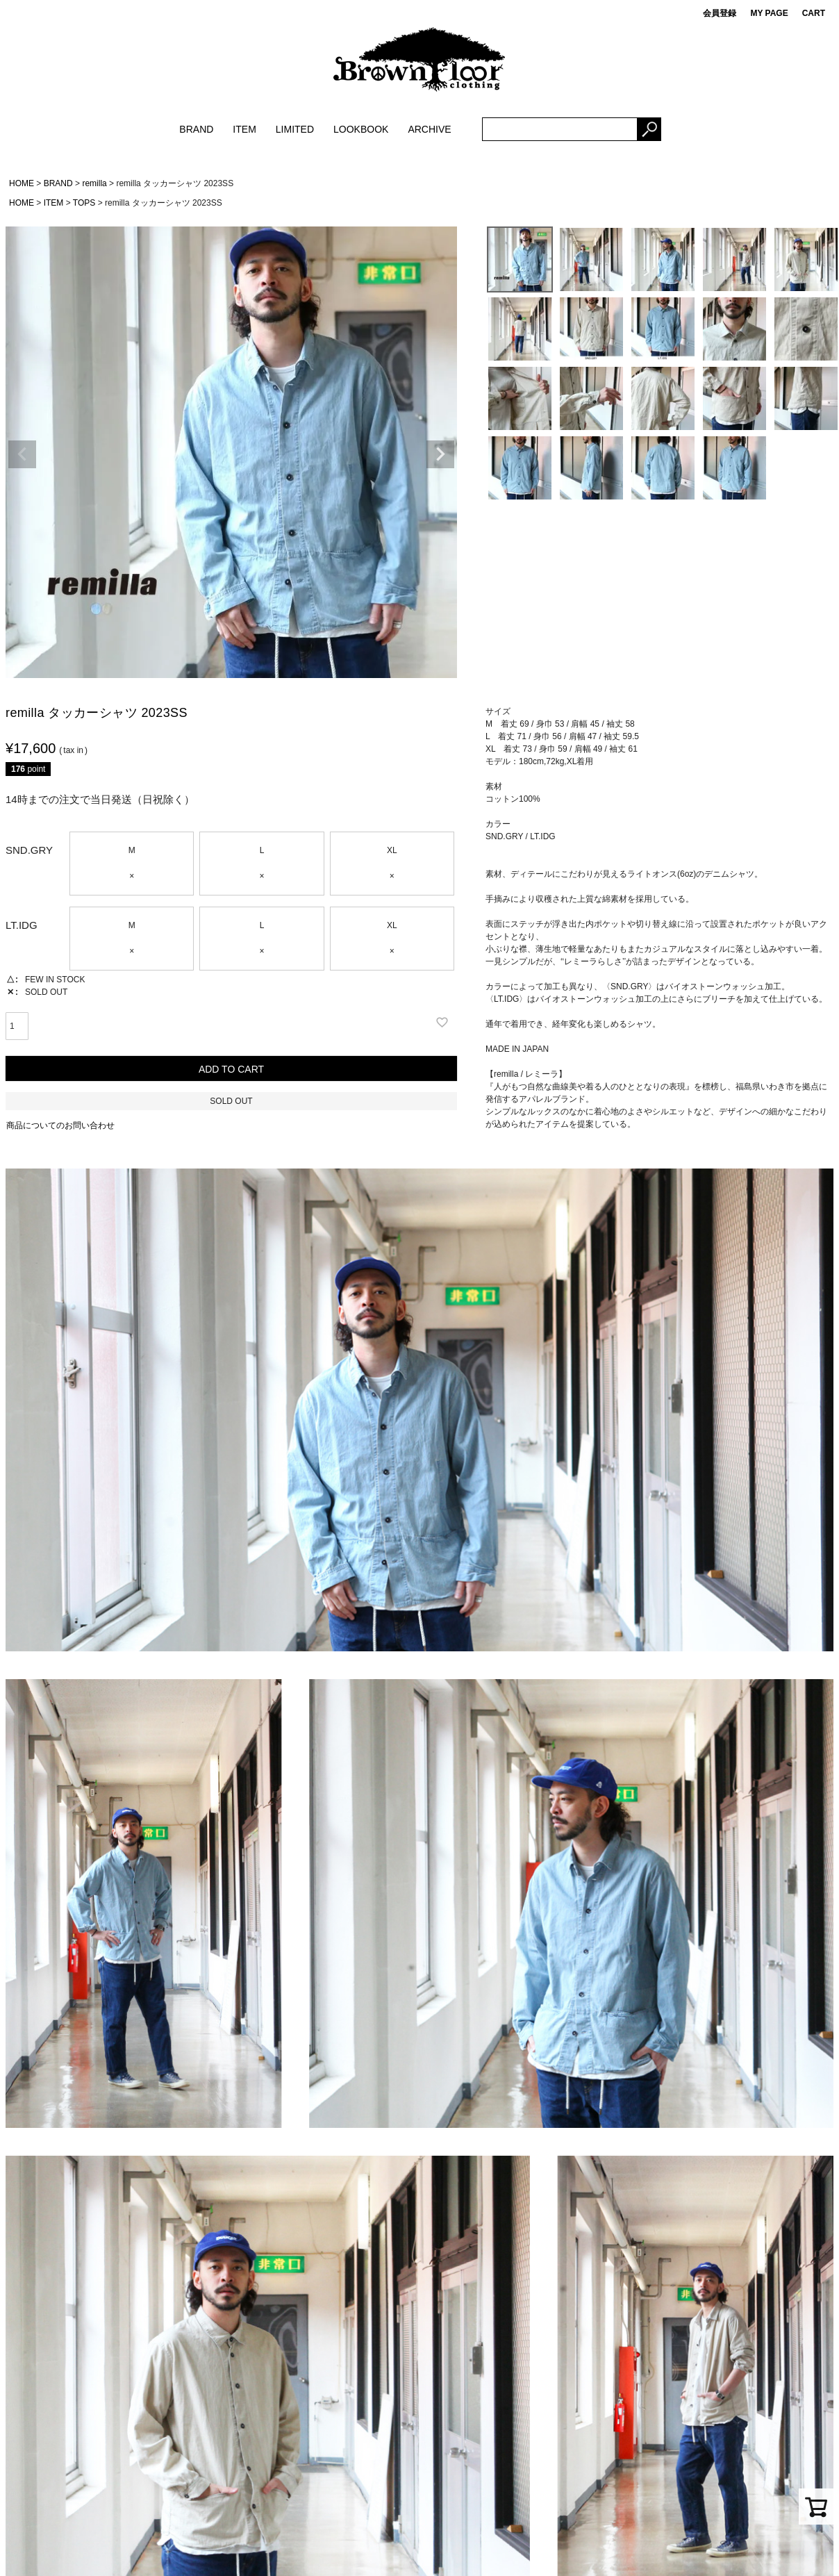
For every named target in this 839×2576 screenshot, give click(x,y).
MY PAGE (769, 13)
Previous (22, 454)
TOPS (84, 203)
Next (440, 454)
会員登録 (719, 13)
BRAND (196, 129)
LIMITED (295, 129)
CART (813, 13)
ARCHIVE (429, 129)
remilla (94, 183)
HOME (21, 183)
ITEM (244, 129)
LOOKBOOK (360, 129)
